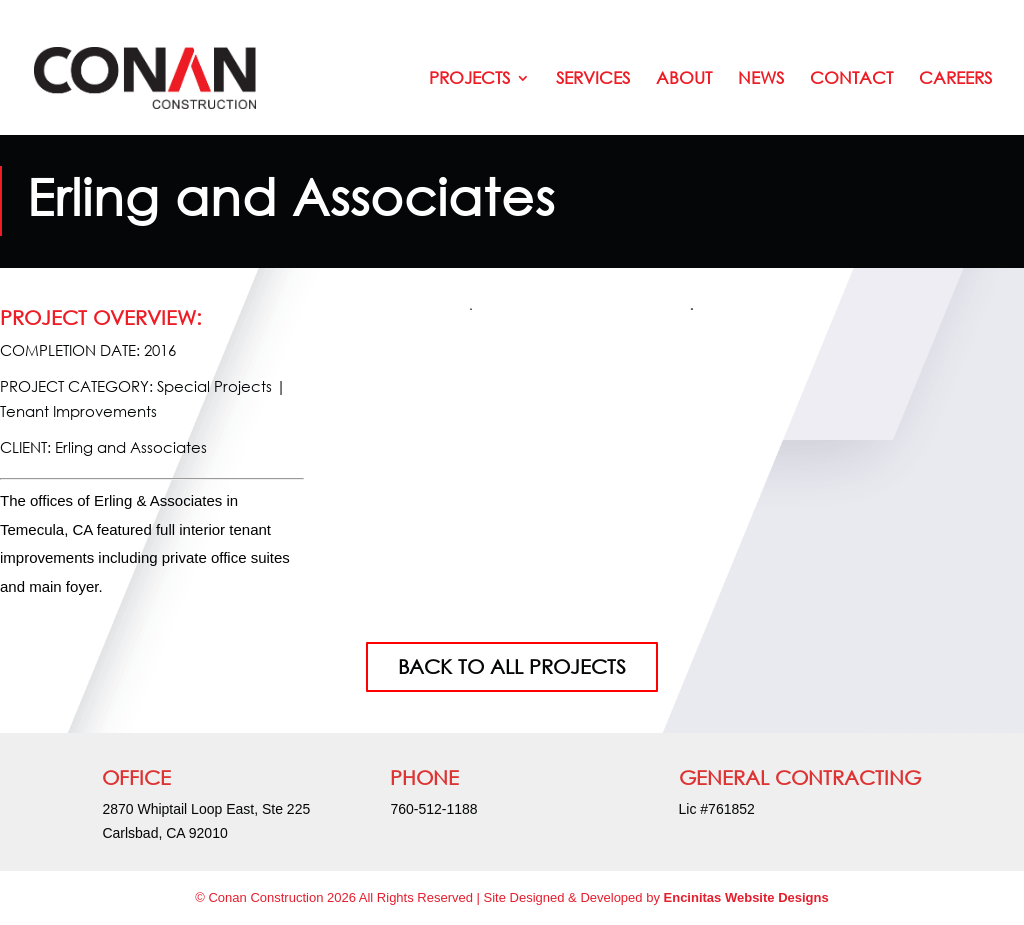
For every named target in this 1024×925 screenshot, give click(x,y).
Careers (955, 79)
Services (593, 79)
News (761, 79)
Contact (851, 79)
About (684, 79)
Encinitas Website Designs (746, 897)
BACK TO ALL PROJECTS (512, 666)
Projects (469, 79)
